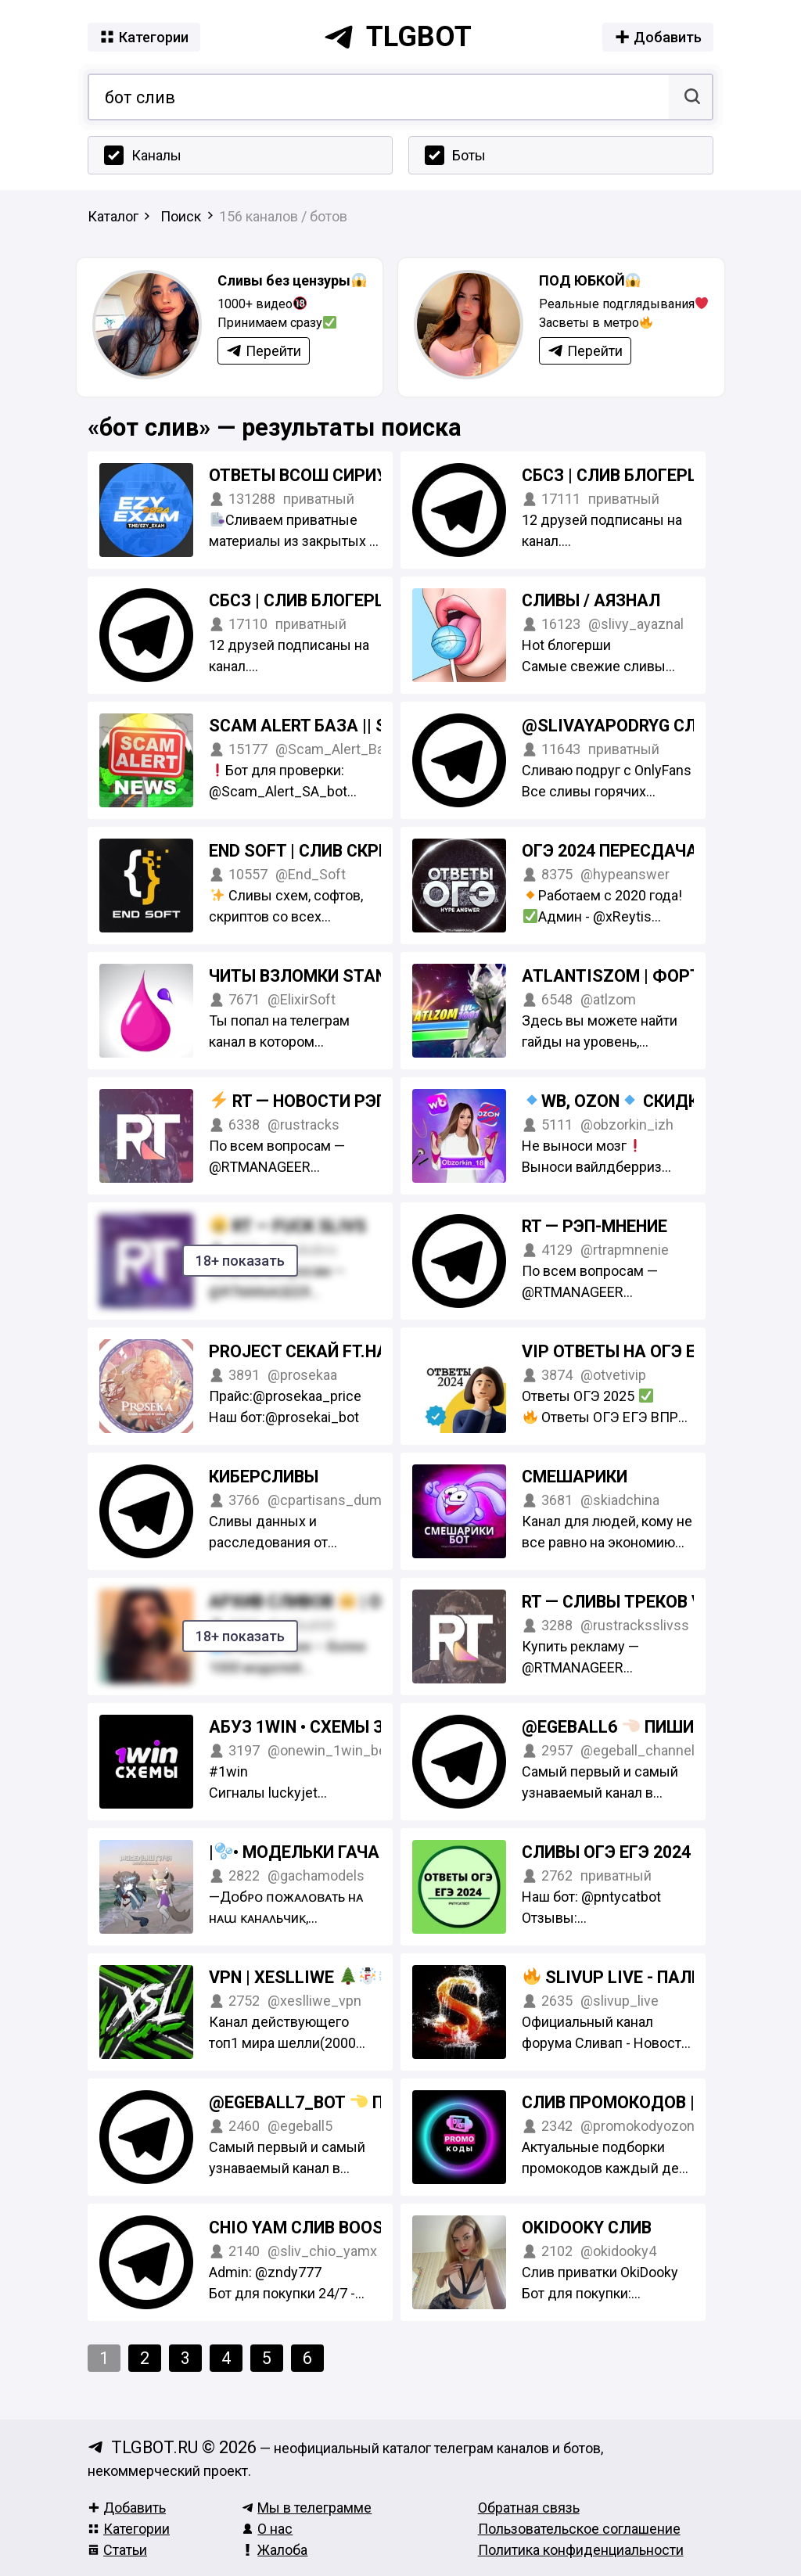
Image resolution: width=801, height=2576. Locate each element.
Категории (129, 2528)
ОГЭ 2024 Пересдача (610, 850)
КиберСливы (263, 1476)
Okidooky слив (587, 2227)
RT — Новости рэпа (304, 1101)
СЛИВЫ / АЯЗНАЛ (591, 600)
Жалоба (274, 2550)
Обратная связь (529, 2507)
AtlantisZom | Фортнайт (633, 976)
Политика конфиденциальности (581, 2550)
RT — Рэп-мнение (594, 1226)
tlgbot (397, 36)
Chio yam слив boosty (306, 2227)
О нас (267, 2528)
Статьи (117, 2550)
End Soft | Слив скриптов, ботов (352, 850)
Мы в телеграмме (307, 2507)
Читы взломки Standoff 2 (325, 976)
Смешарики (574, 1476)
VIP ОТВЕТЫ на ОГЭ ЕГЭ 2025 (639, 1351)
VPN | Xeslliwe (302, 1977)
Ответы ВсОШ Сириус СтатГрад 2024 (369, 475)
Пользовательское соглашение (579, 2528)
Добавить (127, 2507)
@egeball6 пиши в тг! (629, 1727)
